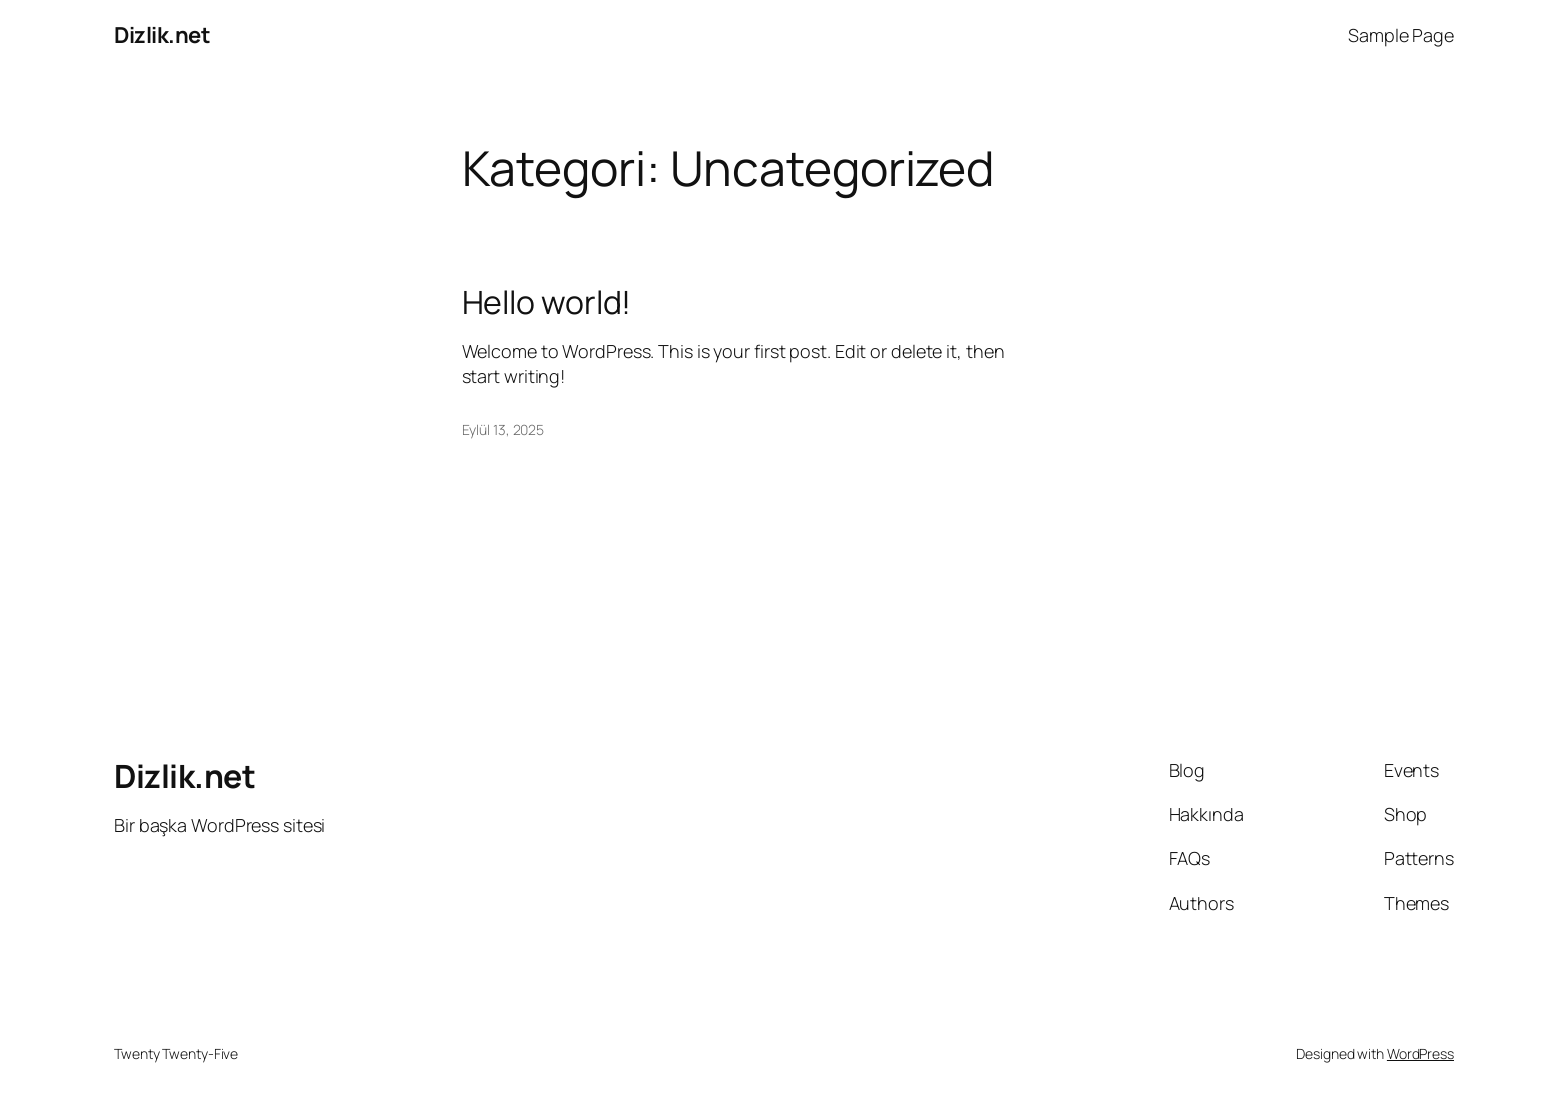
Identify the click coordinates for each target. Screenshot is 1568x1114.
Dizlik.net (162, 35)
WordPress (1420, 1053)
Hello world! (547, 302)
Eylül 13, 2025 (503, 429)
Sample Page (1401, 35)
